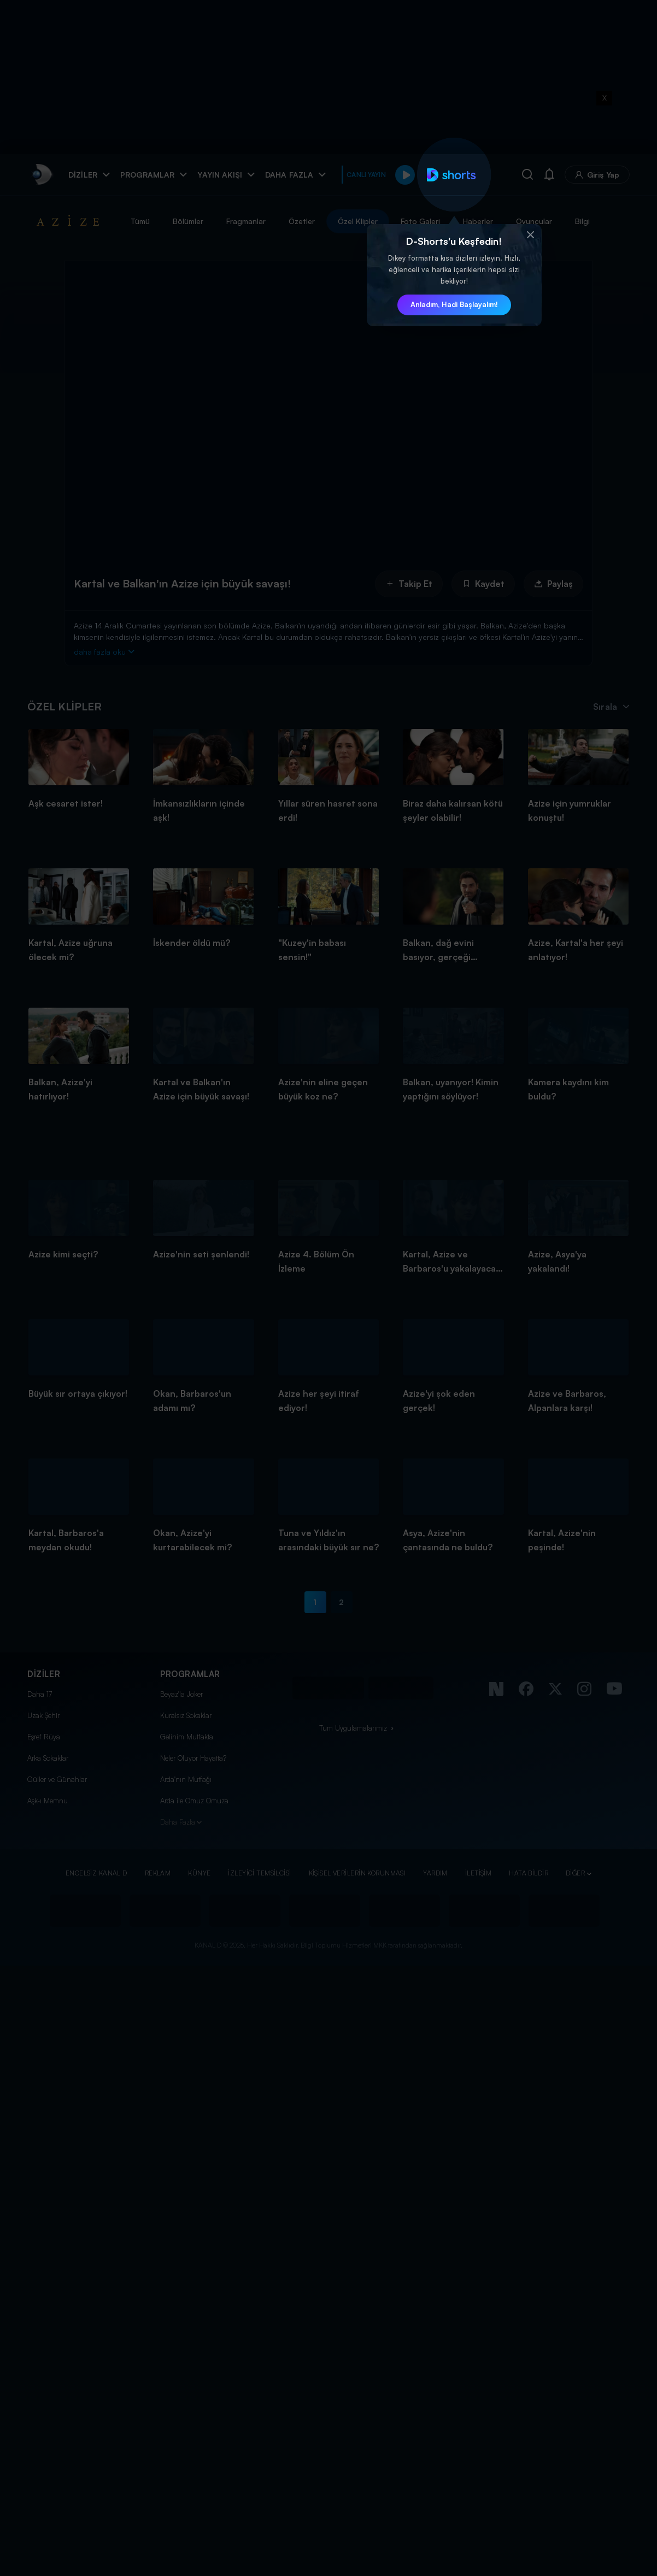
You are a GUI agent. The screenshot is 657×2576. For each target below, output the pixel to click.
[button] (530, 235)
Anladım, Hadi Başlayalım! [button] (454, 304)
